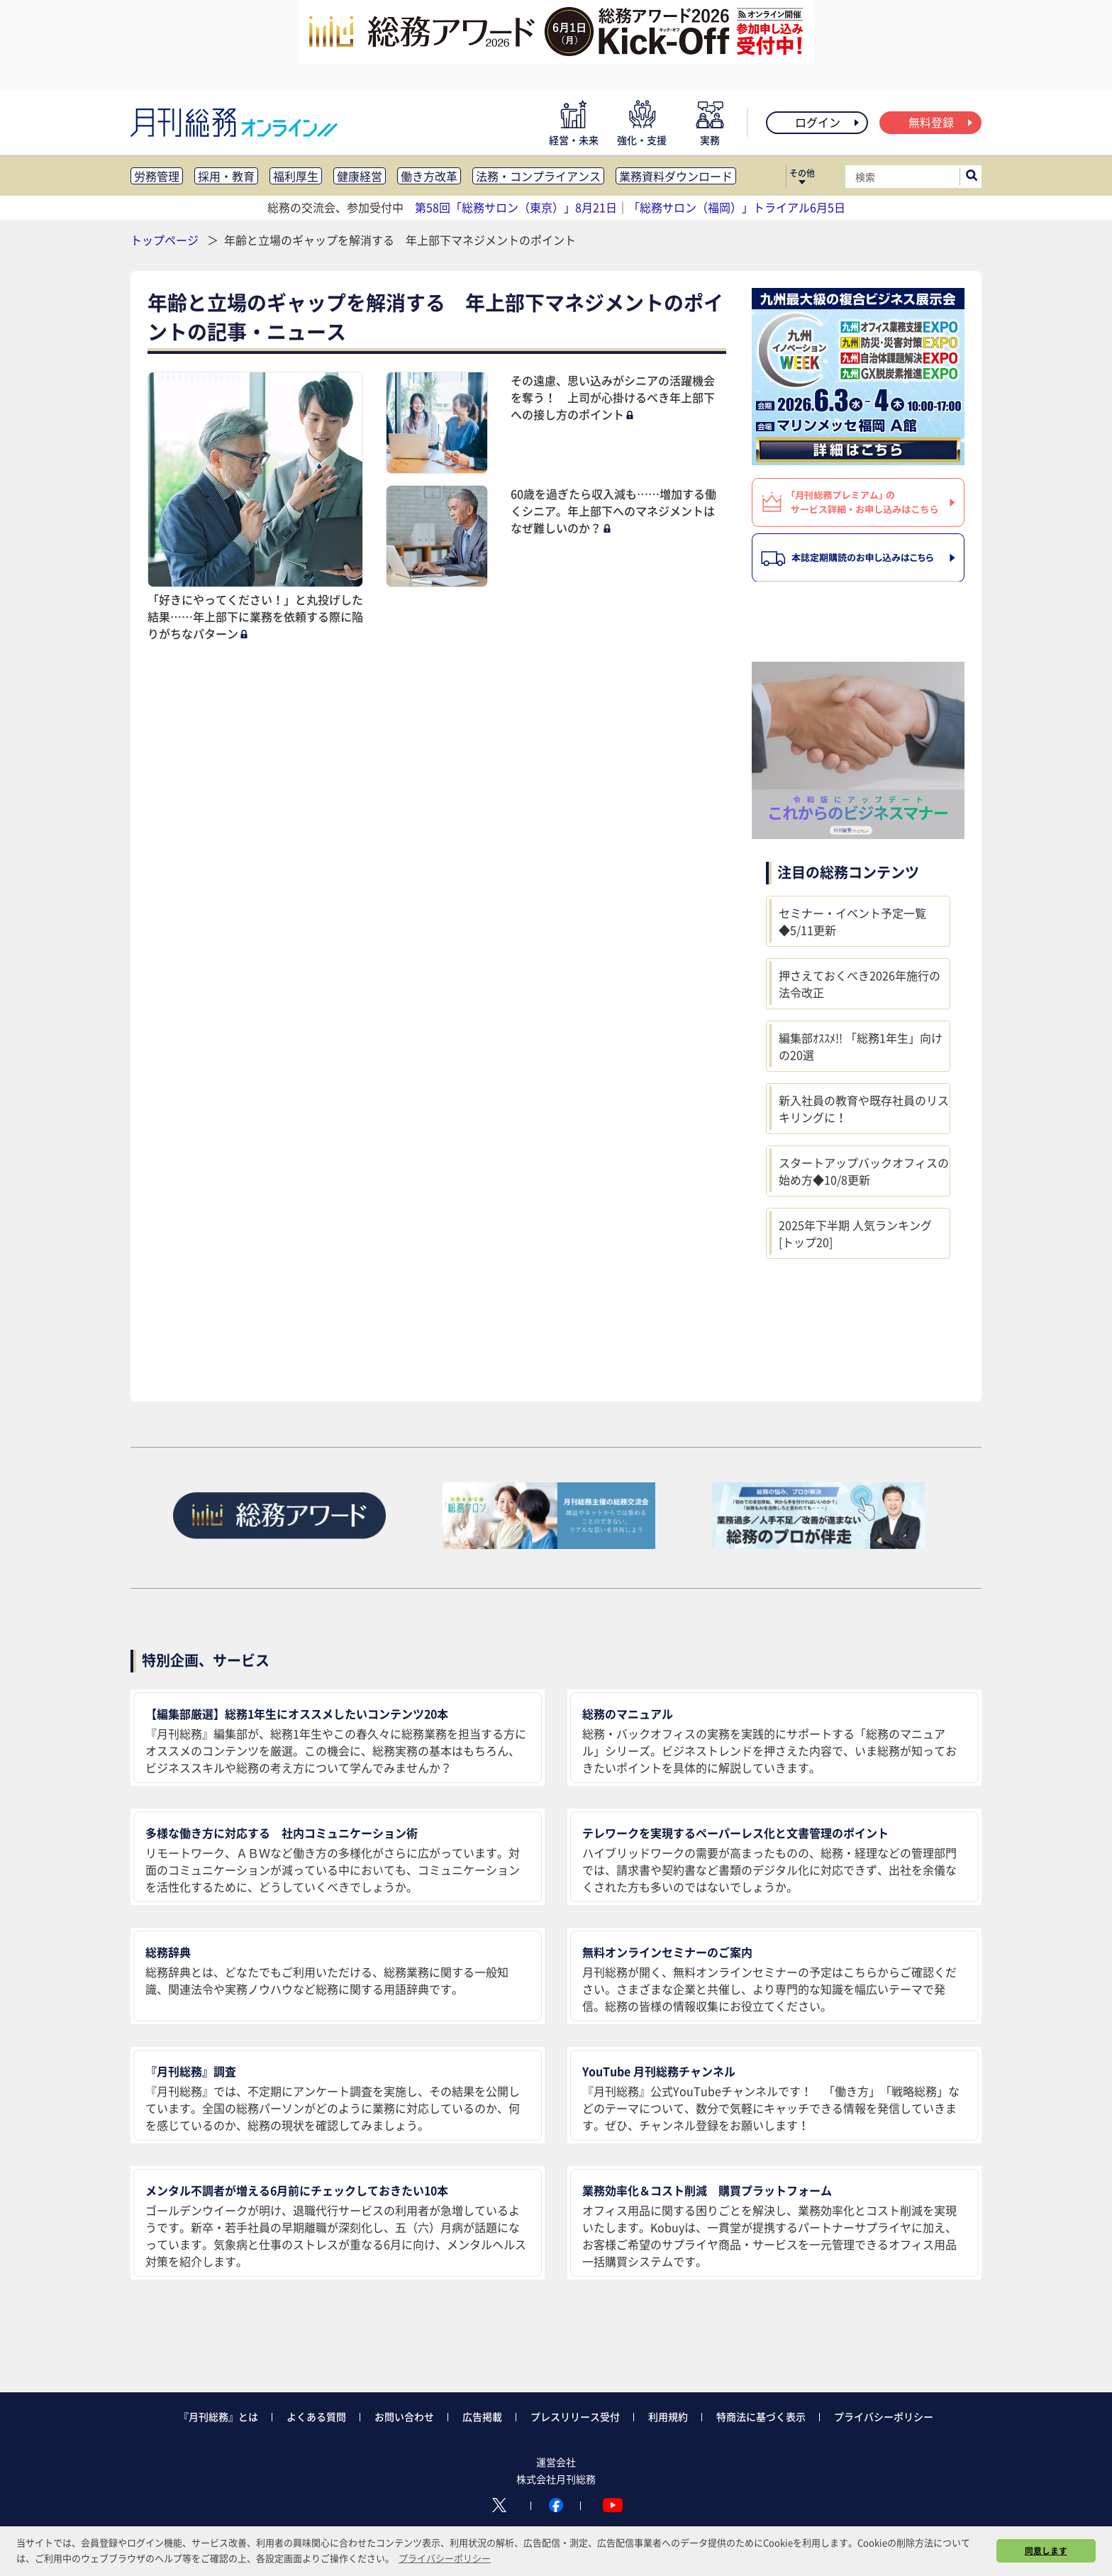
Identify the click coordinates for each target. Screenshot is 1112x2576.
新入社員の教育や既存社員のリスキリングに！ (864, 1109)
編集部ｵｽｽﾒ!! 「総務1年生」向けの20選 (861, 1046)
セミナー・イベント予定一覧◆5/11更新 (852, 921)
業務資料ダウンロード (676, 175)
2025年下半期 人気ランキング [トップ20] (855, 1233)
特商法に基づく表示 (761, 2416)
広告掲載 (482, 2416)
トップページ (164, 239)
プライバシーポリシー (883, 2416)
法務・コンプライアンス (538, 175)
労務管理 (156, 175)
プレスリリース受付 (575, 2416)
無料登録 (941, 122)
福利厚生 (295, 175)
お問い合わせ (404, 2416)
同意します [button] (1046, 2550)
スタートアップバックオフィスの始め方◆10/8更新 (864, 1171)
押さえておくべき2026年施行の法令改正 (859, 984)
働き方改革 (429, 175)
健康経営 (359, 175)
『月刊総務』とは (218, 2416)
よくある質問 (316, 2416)
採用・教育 (226, 175)
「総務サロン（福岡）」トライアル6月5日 (736, 207)
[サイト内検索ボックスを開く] (972, 176)
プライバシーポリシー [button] (445, 2558)
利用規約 (668, 2416)
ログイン (828, 122)
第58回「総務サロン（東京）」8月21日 (516, 207)
